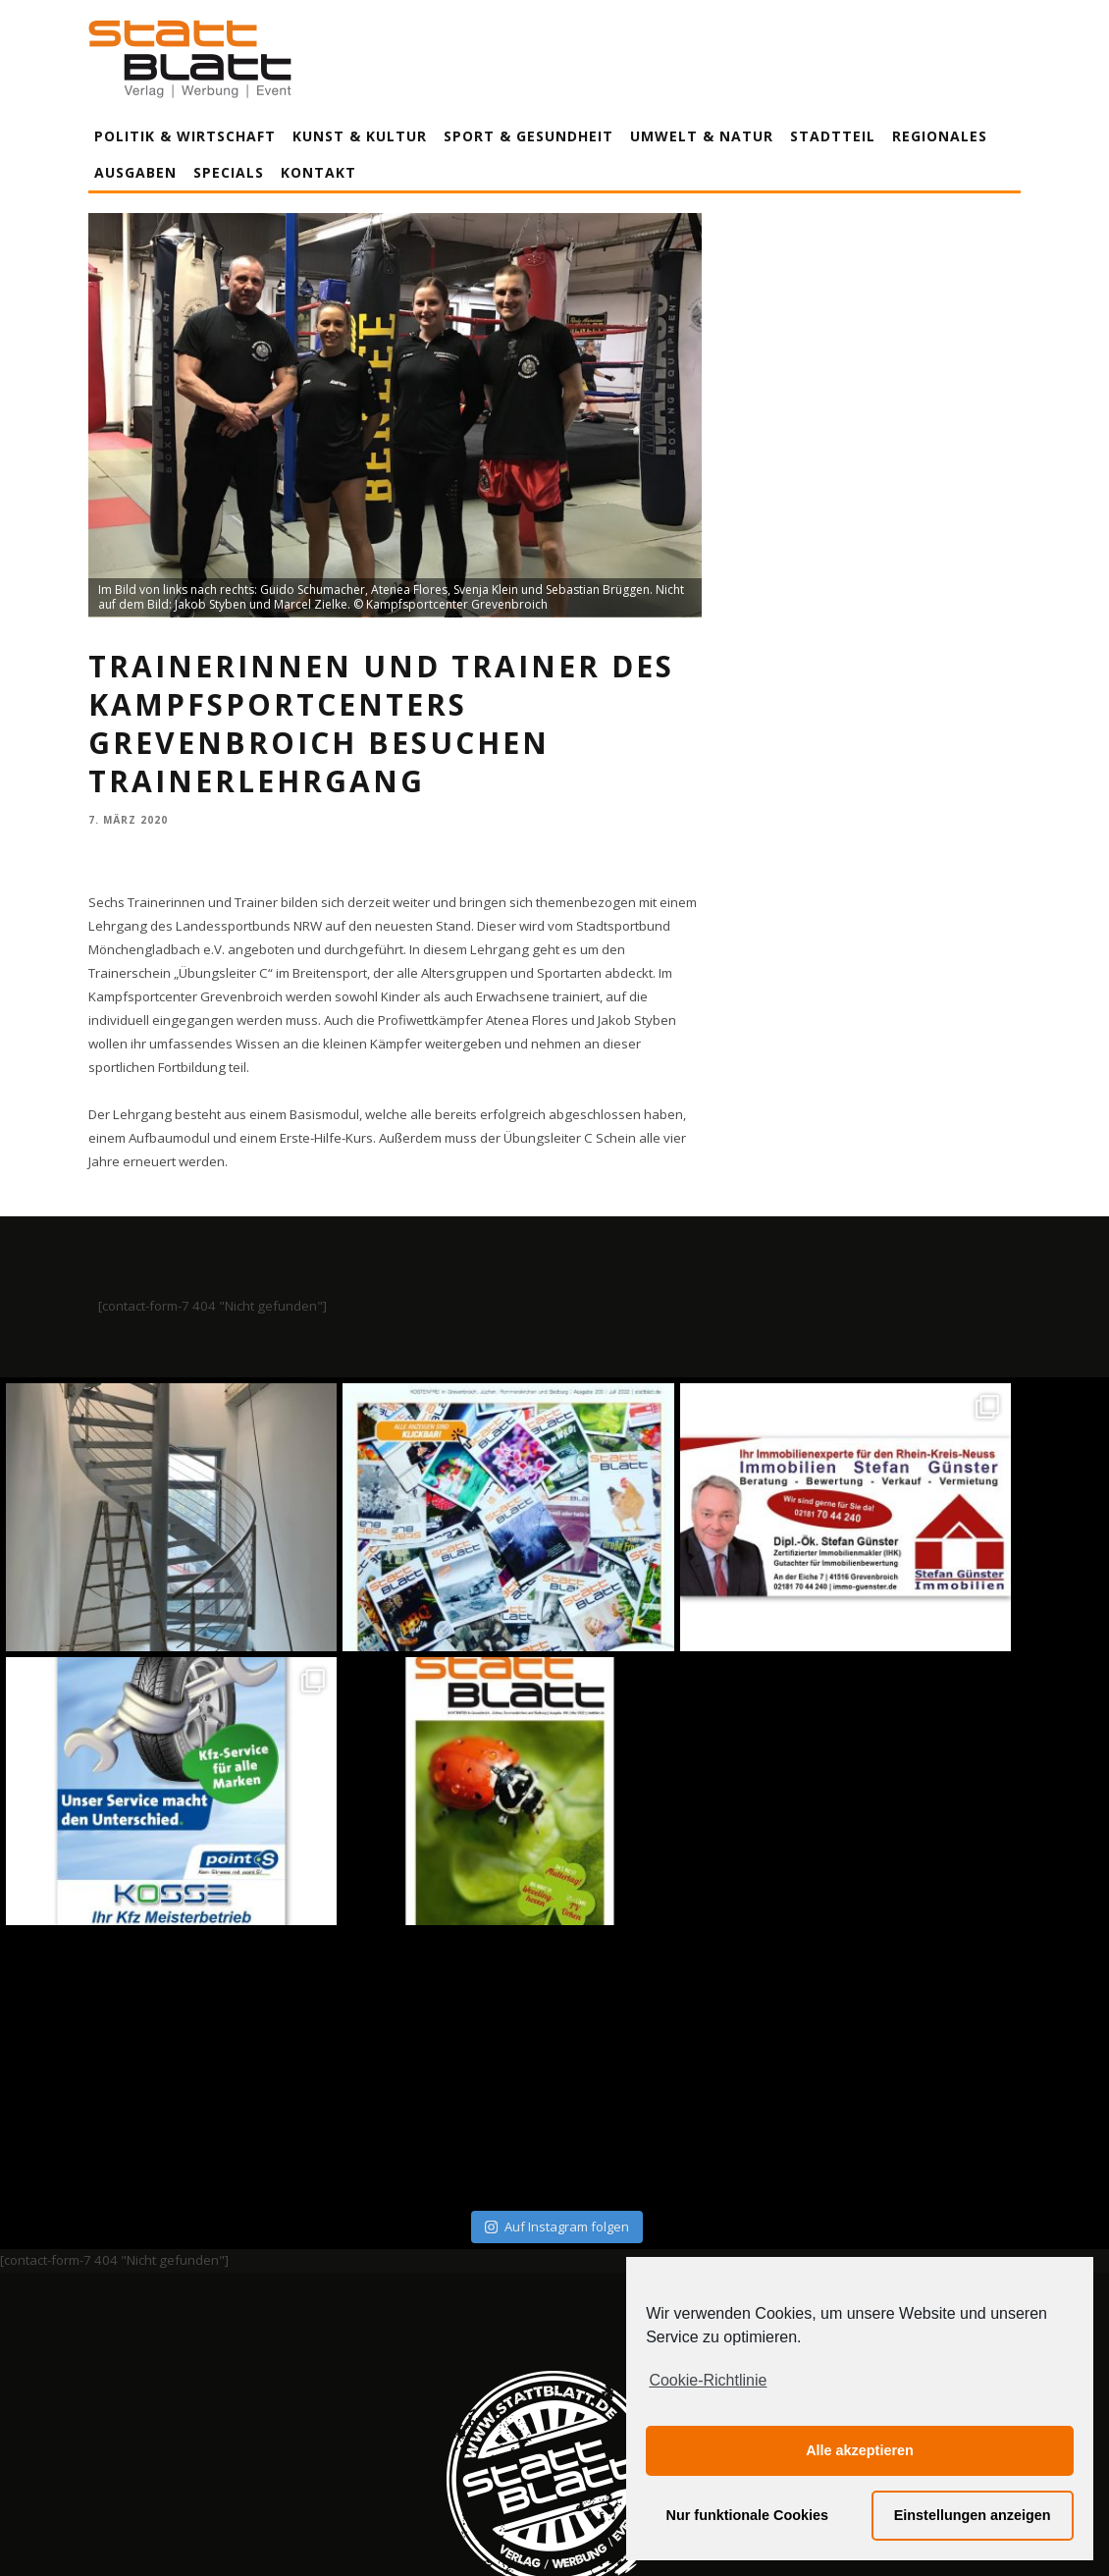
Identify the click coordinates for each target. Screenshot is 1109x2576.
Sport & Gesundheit (528, 136)
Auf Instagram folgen (557, 1951)
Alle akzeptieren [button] (860, 2450)
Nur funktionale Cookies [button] (747, 2515)
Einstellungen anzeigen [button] (972, 2515)
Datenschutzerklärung (558, 2379)
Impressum (343, 2379)
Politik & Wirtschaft (185, 136)
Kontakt (318, 172)
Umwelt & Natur (701, 136)
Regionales (939, 136)
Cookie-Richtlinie (707, 2380)
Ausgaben (135, 172)
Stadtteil (832, 136)
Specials (228, 172)
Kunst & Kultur (359, 136)
